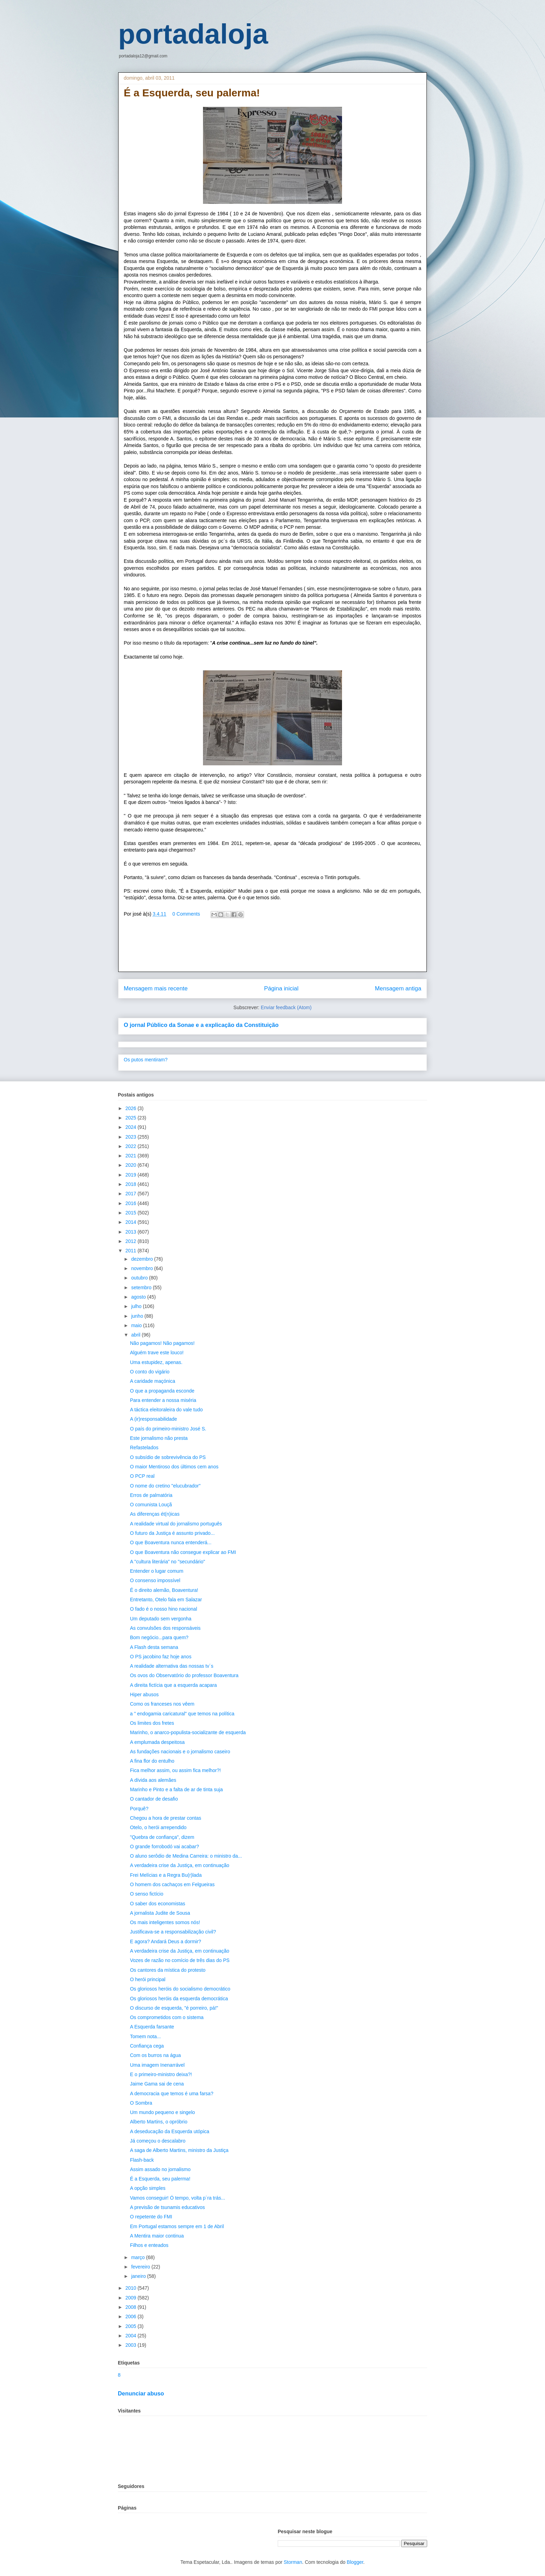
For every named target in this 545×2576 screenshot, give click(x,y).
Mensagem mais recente (156, 988)
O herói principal (147, 1979)
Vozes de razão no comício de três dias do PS (179, 1960)
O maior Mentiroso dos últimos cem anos (174, 1466)
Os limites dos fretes (152, 1723)
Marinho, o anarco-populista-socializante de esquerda (188, 1732)
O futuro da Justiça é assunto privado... (172, 1533)
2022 (131, 1146)
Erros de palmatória (151, 1495)
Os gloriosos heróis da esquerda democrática (179, 1998)
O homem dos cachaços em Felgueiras (172, 1884)
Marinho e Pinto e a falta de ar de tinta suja (176, 1789)
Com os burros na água (155, 2055)
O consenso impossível (155, 1580)
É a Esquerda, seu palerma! (160, 2179)
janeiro (139, 2276)
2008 (131, 2307)
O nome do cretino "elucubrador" (165, 1486)
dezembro (142, 1259)
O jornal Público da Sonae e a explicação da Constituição (201, 1025)
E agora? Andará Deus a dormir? (165, 1941)
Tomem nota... (145, 2036)
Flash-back (142, 2160)
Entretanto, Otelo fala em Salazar (166, 1599)
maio (137, 1325)
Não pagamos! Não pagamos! (162, 1343)
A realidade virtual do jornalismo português (176, 1523)
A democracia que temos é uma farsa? (171, 2093)
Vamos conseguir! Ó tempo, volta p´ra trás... (177, 2198)
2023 (131, 1137)
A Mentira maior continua (157, 2236)
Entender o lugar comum (156, 1571)
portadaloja (193, 33)
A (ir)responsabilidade (153, 1419)
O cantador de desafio (154, 1799)
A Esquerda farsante (152, 2026)
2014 (131, 1222)
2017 (131, 1193)
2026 (131, 1108)
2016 (131, 1203)
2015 (131, 1212)
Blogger (355, 2562)
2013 (131, 1232)
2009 (131, 2297)
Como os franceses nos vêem (162, 1704)
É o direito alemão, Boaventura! (164, 1590)
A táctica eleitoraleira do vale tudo (166, 1409)
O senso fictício (146, 1894)
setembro (142, 1287)
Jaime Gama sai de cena (157, 2084)
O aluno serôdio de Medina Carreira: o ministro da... (186, 1856)
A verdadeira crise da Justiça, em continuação (179, 1865)
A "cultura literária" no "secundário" (167, 1561)
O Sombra (141, 2103)
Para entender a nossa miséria (163, 1400)
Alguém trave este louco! (157, 1352)
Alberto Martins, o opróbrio (158, 2121)
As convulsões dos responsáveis (165, 1628)
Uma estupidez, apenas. (156, 1362)
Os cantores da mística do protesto (167, 1970)
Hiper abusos (144, 1694)
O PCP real (142, 1476)
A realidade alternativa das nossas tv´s (171, 1666)
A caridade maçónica (152, 1381)
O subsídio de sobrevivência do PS (168, 1457)
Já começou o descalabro (158, 2141)
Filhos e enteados (149, 2245)
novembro (142, 1268)
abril (136, 1335)
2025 (131, 1117)
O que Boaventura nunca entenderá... (170, 1542)
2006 (131, 2316)
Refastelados (144, 1447)
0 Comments (186, 914)
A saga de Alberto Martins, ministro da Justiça (179, 2150)
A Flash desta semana (154, 1647)
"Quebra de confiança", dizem (162, 1837)
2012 (131, 1241)
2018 (131, 1184)
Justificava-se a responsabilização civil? (173, 1932)
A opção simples (147, 2188)
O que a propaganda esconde (162, 1391)
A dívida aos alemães (153, 1780)
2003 (131, 2345)
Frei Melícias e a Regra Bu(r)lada (166, 1875)
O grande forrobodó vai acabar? (164, 1846)
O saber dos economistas (157, 1903)
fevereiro (141, 2267)
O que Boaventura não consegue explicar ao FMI (183, 1552)
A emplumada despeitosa (157, 1742)
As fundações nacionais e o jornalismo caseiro (180, 1751)
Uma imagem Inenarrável (157, 2065)
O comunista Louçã (151, 1504)
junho (137, 1316)
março (138, 2257)
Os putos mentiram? (146, 1059)
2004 (131, 2335)
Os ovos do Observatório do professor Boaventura (184, 1675)
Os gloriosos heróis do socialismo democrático (180, 1989)
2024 (131, 1127)
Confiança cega (147, 2046)
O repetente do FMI (151, 2216)
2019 (131, 1175)
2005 (131, 2326)
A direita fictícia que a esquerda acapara (173, 1685)
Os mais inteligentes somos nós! (165, 1922)
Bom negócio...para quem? (159, 1637)
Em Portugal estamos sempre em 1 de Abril (177, 2226)
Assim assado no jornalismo (160, 2169)
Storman (293, 2562)
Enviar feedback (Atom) (286, 1007)
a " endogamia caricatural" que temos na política (182, 1713)
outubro (140, 1278)
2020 (131, 1165)
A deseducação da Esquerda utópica (169, 2131)
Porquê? (139, 1808)
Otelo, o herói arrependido (158, 1827)
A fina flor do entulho (152, 1761)
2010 (131, 2288)
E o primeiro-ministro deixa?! (161, 2074)
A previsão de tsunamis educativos (167, 2207)
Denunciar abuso (141, 2393)
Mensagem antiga (398, 988)
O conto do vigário (150, 1371)
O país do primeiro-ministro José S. (168, 1428)
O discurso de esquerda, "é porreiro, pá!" (174, 2008)
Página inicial (281, 988)
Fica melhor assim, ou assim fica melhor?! (175, 1770)
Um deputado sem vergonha (161, 1618)
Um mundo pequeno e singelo (162, 2112)
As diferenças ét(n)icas (154, 1514)
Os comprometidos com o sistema (167, 2017)
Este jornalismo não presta (159, 1438)
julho (137, 1306)
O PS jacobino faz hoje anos (161, 1656)
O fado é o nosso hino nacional (163, 1609)
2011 (131, 1250)
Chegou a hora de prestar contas (165, 1818)
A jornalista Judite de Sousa (160, 1913)
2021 (131, 1155)
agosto (139, 1297)
